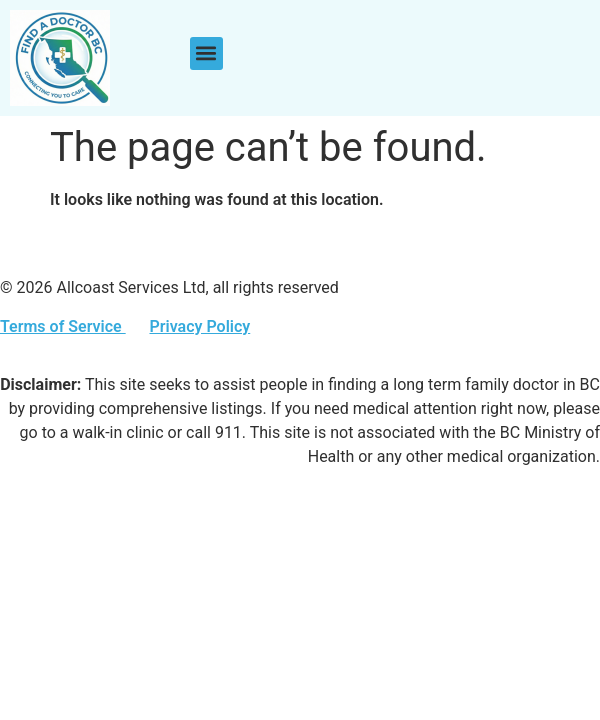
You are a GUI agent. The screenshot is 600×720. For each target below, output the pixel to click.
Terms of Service (63, 326)
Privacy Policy (199, 326)
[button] (206, 53)
